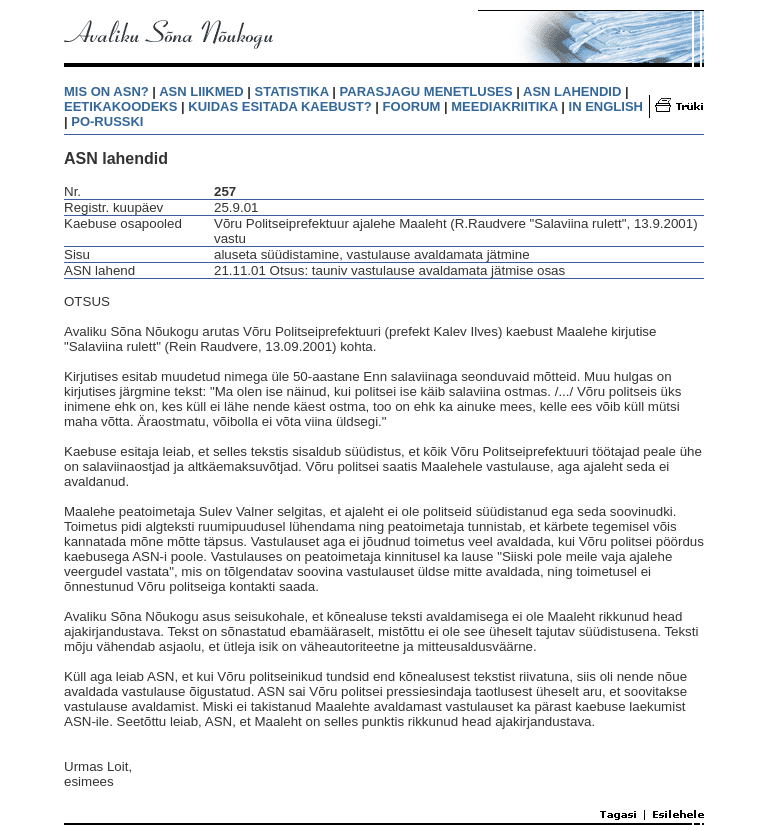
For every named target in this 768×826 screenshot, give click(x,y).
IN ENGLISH (606, 106)
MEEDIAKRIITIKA (504, 106)
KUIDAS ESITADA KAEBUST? (279, 106)
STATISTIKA (292, 91)
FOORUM (412, 106)
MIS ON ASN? (106, 91)
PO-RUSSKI (107, 121)
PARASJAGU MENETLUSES (426, 91)
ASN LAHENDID (572, 91)
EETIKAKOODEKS (120, 106)
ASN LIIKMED (201, 91)
